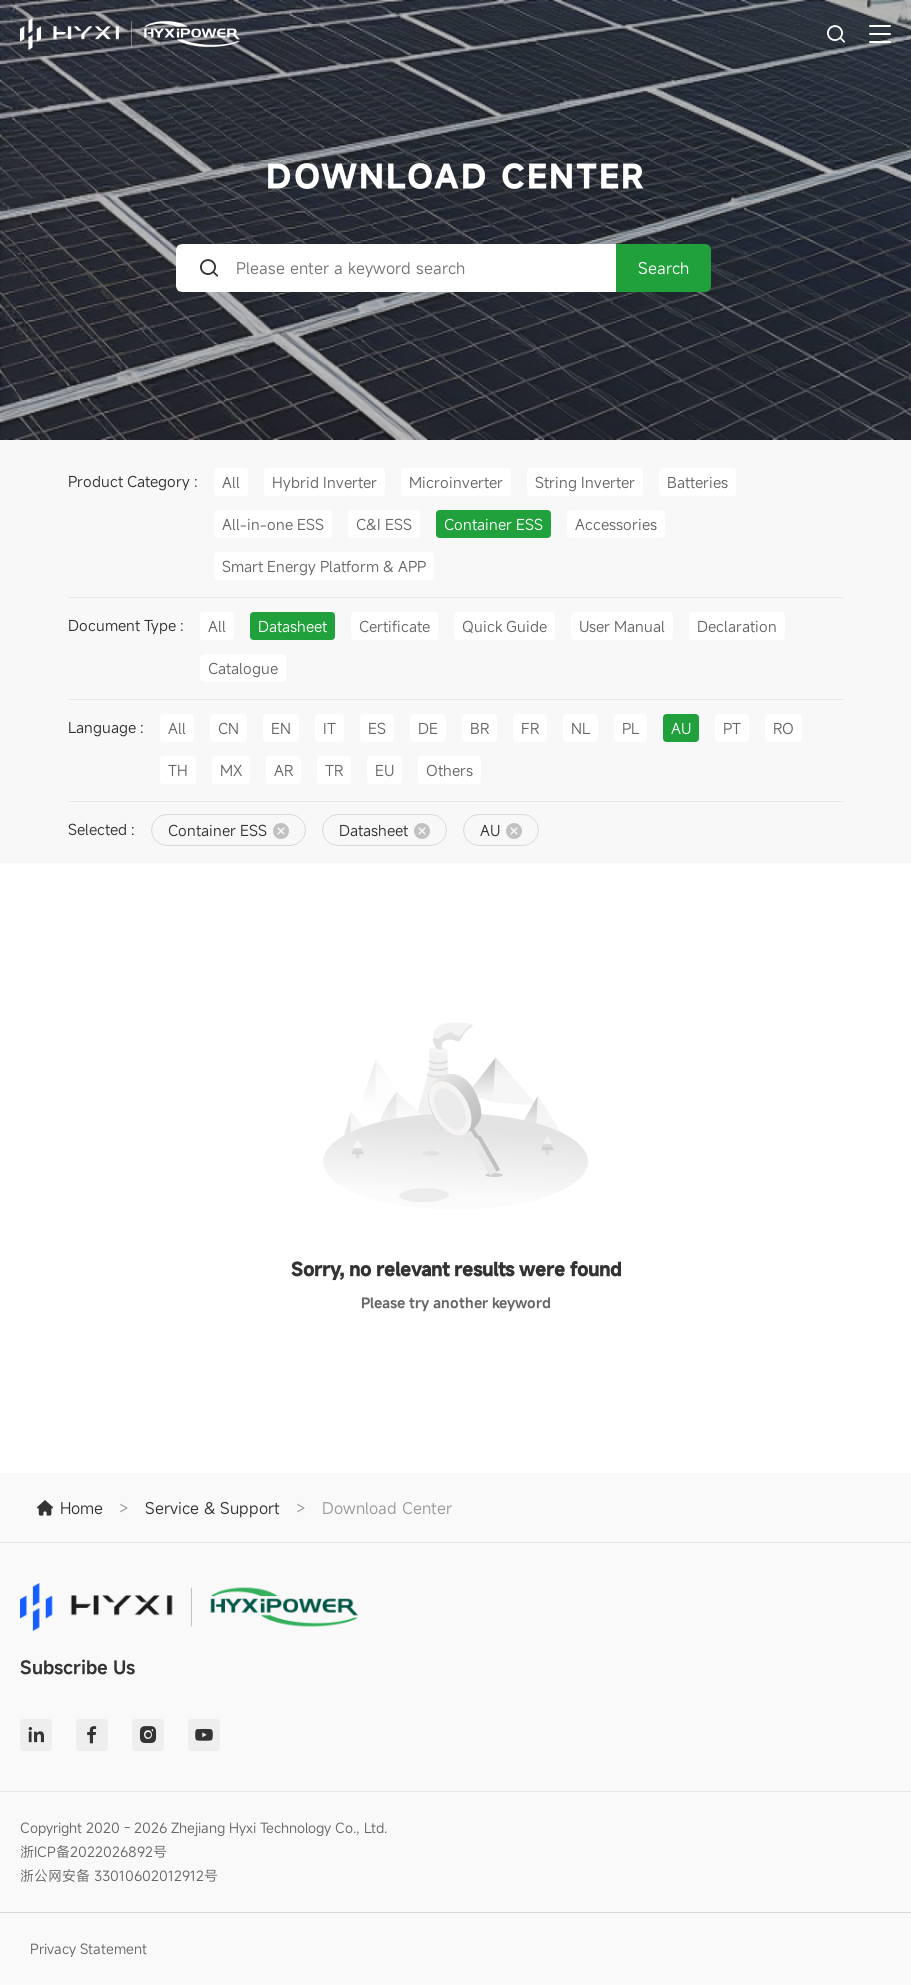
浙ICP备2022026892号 (93, 1851)
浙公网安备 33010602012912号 (119, 1875)
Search (663, 268)
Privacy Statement (88, 1948)
